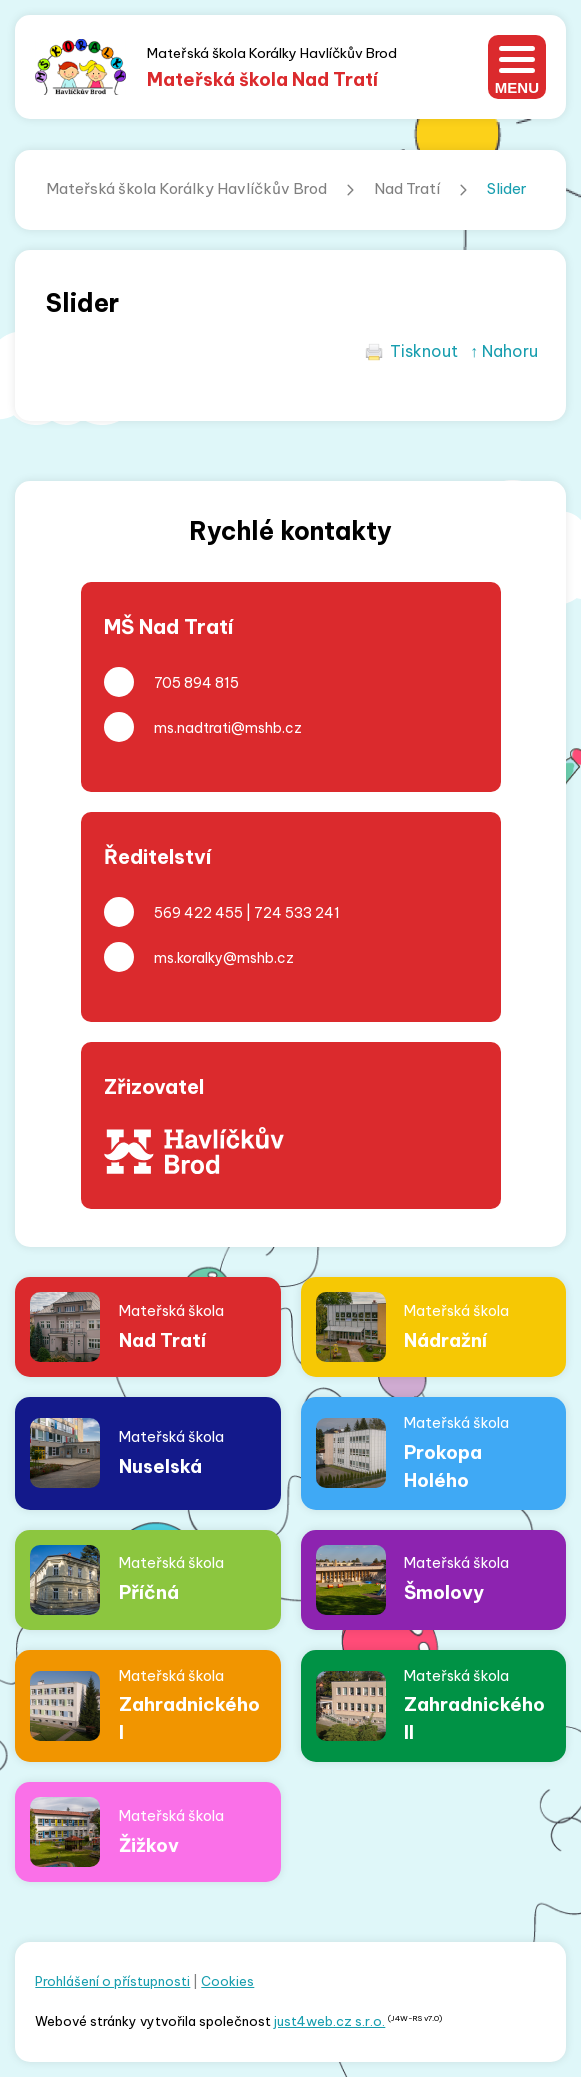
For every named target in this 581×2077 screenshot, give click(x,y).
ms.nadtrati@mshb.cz (228, 728)
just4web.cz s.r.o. (329, 2021)
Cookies (227, 1981)
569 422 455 (198, 913)
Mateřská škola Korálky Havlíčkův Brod (186, 188)
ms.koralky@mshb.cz (224, 958)
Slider (507, 188)
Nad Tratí (407, 188)
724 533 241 (297, 913)
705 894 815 (196, 683)
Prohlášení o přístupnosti (112, 1981)
